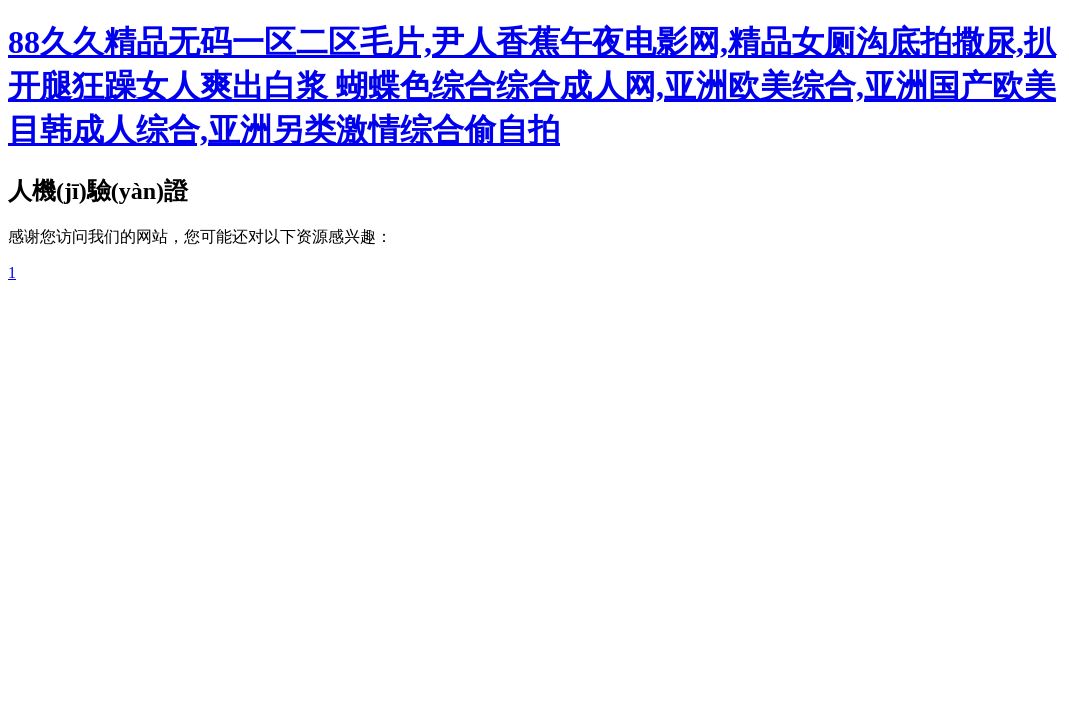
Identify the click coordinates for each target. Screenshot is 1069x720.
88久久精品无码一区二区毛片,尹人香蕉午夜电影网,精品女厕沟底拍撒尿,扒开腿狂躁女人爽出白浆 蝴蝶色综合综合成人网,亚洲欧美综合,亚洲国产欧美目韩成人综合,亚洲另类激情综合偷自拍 (532, 86)
